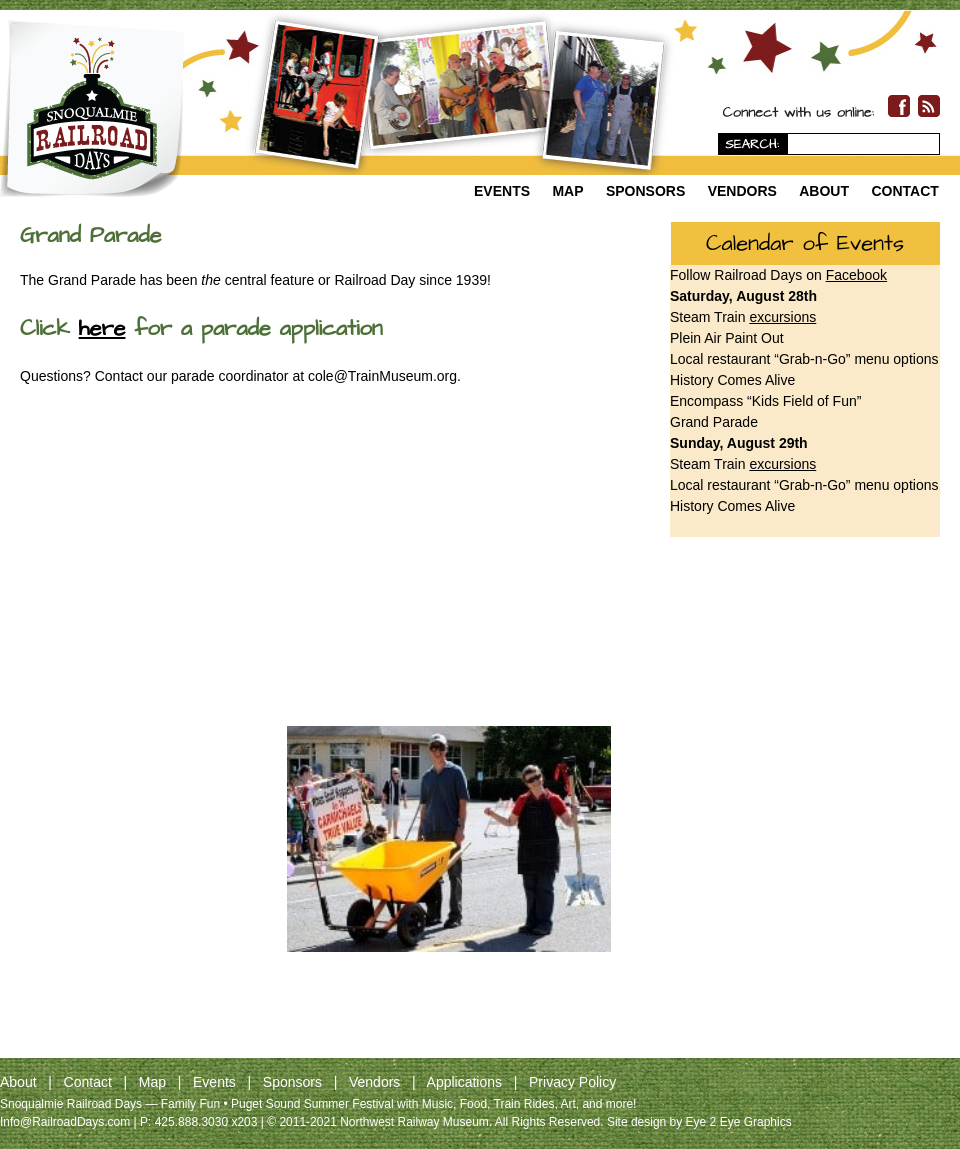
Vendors (742, 191)
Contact (904, 191)
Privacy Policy (572, 1082)
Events (502, 191)
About (824, 191)
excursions (782, 317)
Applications (465, 1082)
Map (567, 191)
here (102, 328)
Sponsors (645, 191)
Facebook (856, 275)
